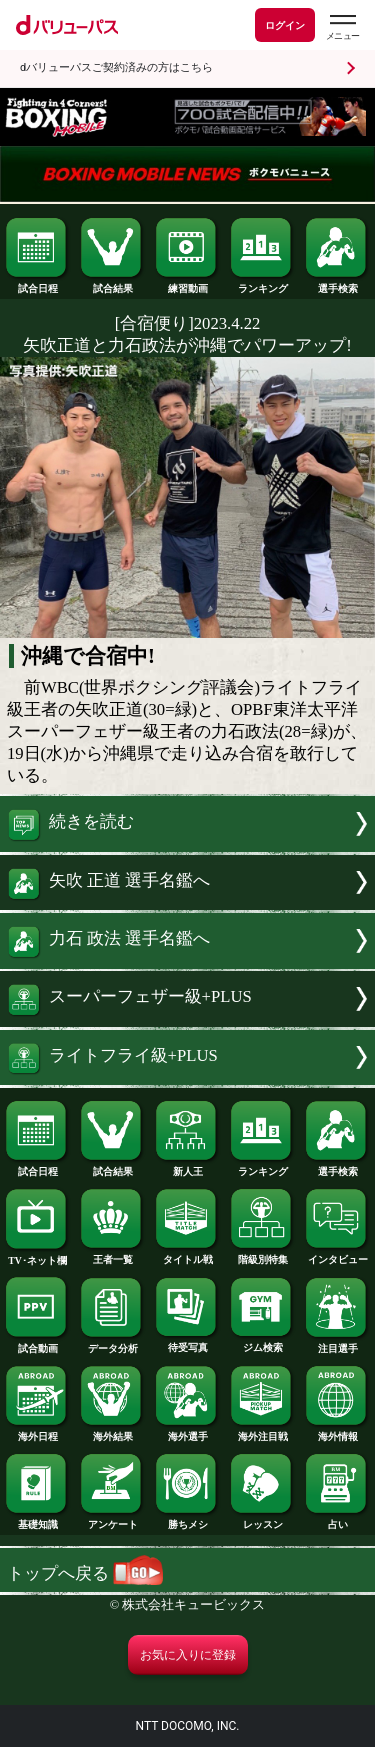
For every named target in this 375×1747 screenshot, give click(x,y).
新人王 (187, 1167)
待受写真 (187, 1343)
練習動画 (187, 284)
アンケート (112, 1520)
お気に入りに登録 (188, 1655)
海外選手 (187, 1432)
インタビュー (337, 1255)
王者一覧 (112, 1255)
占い (337, 1520)
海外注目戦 (262, 1432)
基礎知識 (37, 1520)
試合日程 (37, 284)
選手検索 (337, 284)
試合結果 (112, 284)
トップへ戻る (85, 1573)
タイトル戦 (187, 1255)
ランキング (262, 284)
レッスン (262, 1520)
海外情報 (337, 1432)
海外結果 (112, 1432)
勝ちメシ (187, 1520)
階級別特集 (262, 1255)
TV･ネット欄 (37, 1256)
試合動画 (37, 1344)
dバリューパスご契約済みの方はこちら (116, 67)
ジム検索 (262, 1343)
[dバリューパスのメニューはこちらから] (342, 27)
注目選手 (337, 1344)
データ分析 (112, 1344)
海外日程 (37, 1432)
